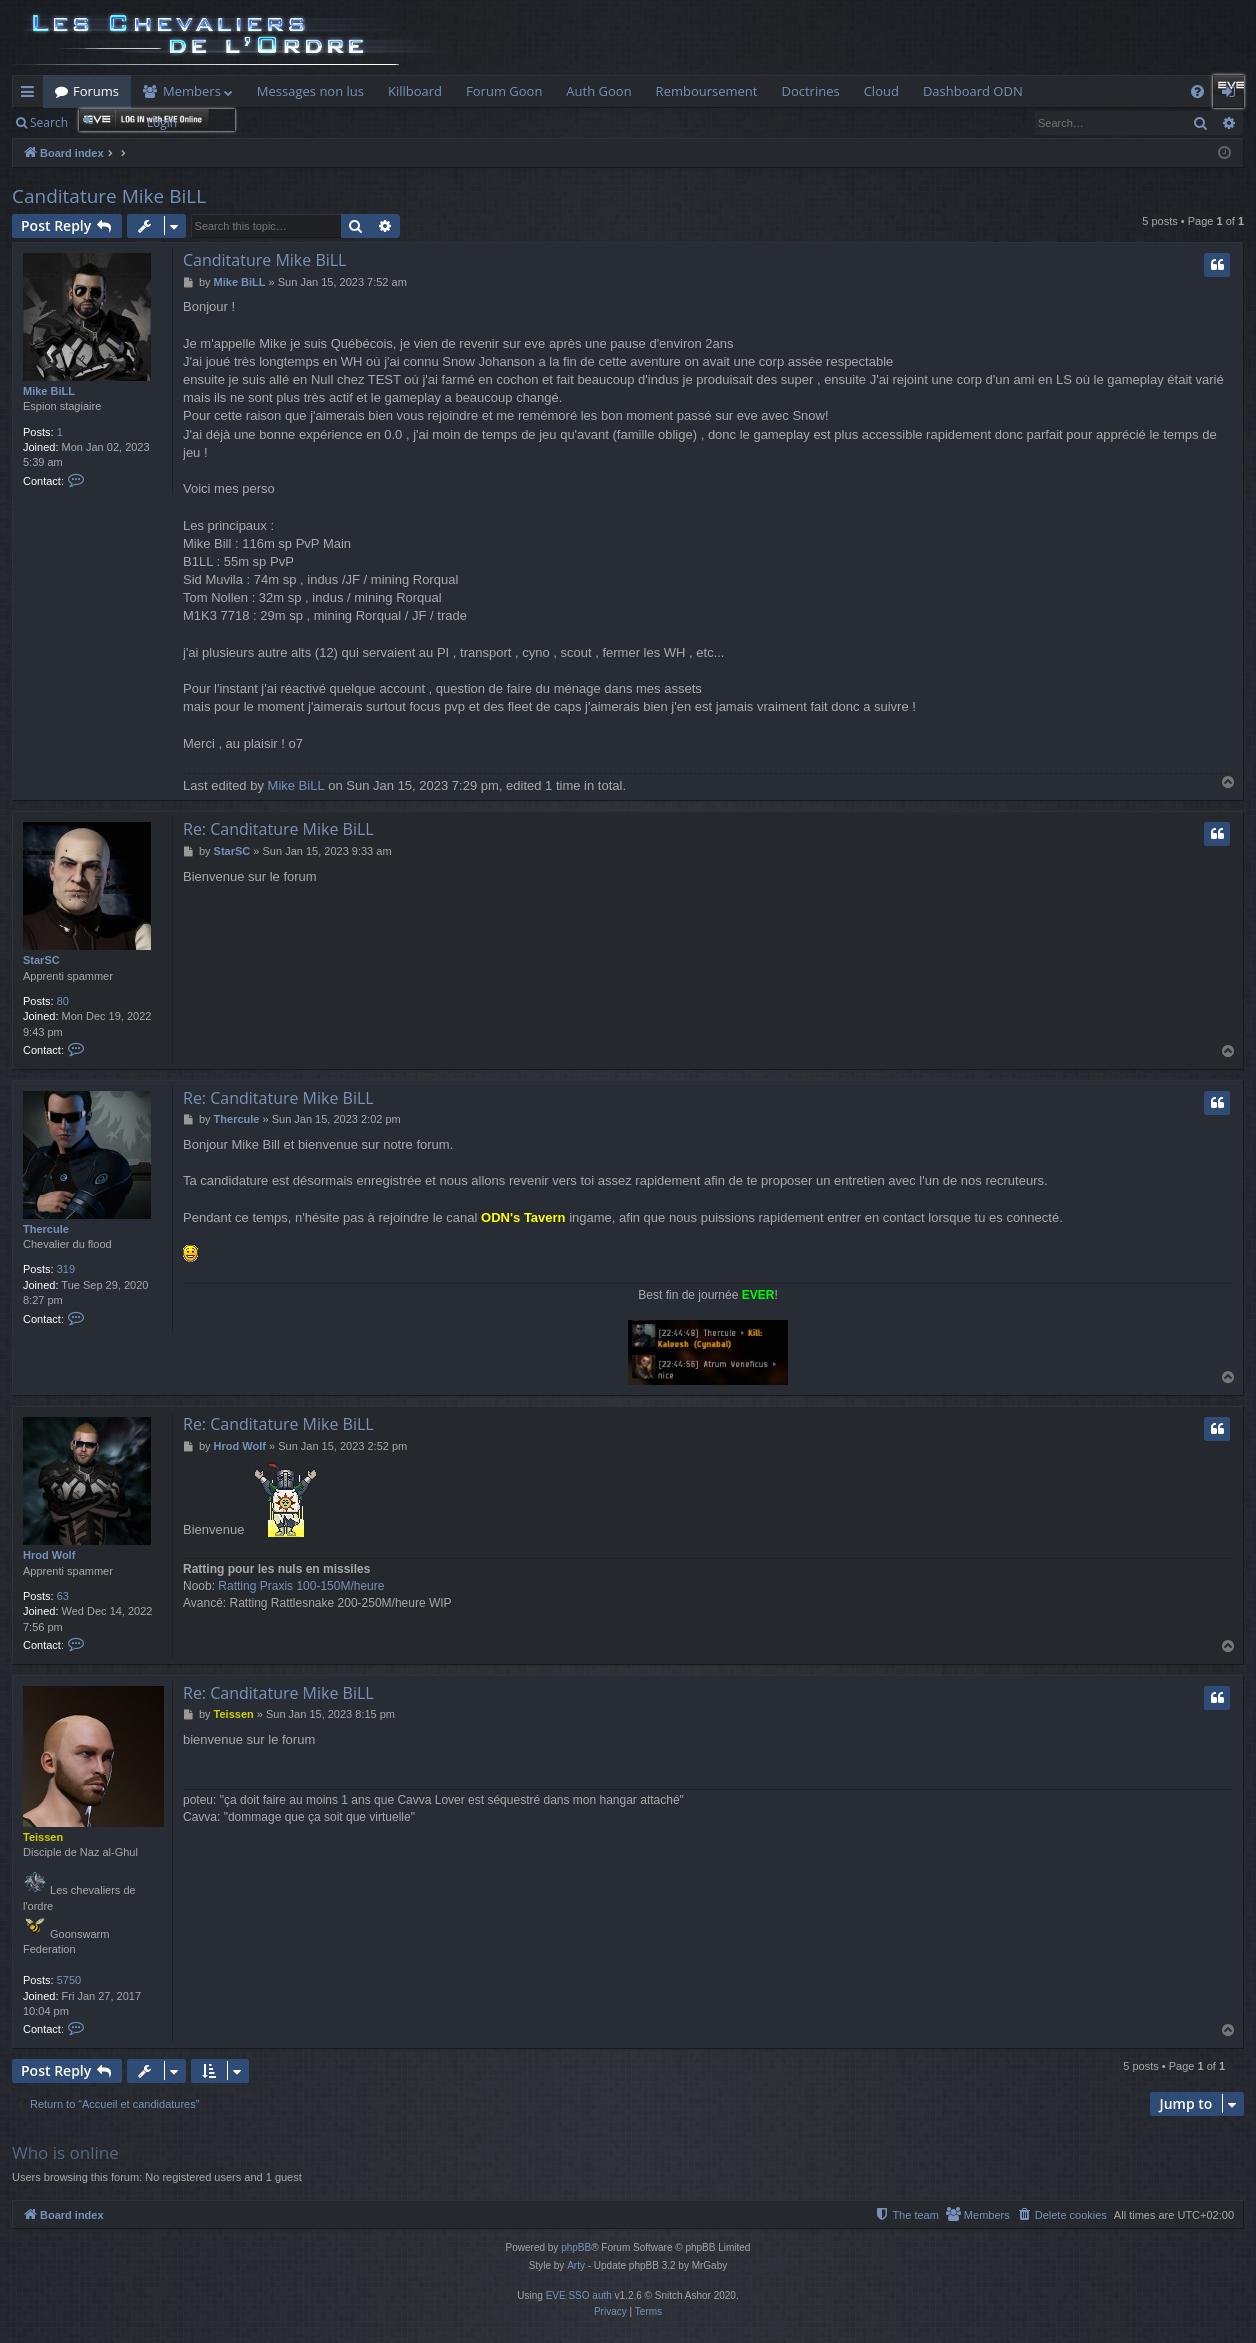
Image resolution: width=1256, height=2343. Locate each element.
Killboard (415, 91)
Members (192, 91)
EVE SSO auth (579, 2295)
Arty (576, 2265)
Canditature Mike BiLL (109, 196)
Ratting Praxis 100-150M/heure (301, 1586)
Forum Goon (504, 91)
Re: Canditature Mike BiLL (278, 829)
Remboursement (707, 91)
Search (49, 122)
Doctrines (810, 91)
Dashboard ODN (973, 91)
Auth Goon (598, 91)
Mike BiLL (49, 391)
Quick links (31, 95)
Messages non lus (310, 91)
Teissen (43, 1837)
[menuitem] (1197, 91)
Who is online (65, 2152)
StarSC (41, 960)
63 (63, 1596)
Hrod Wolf (49, 1555)
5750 (69, 1980)
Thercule (46, 1229)
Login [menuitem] (1232, 95)
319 (66, 1269)
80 (63, 1001)
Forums (96, 91)
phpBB (576, 2247)
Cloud (881, 91)
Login (162, 122)
